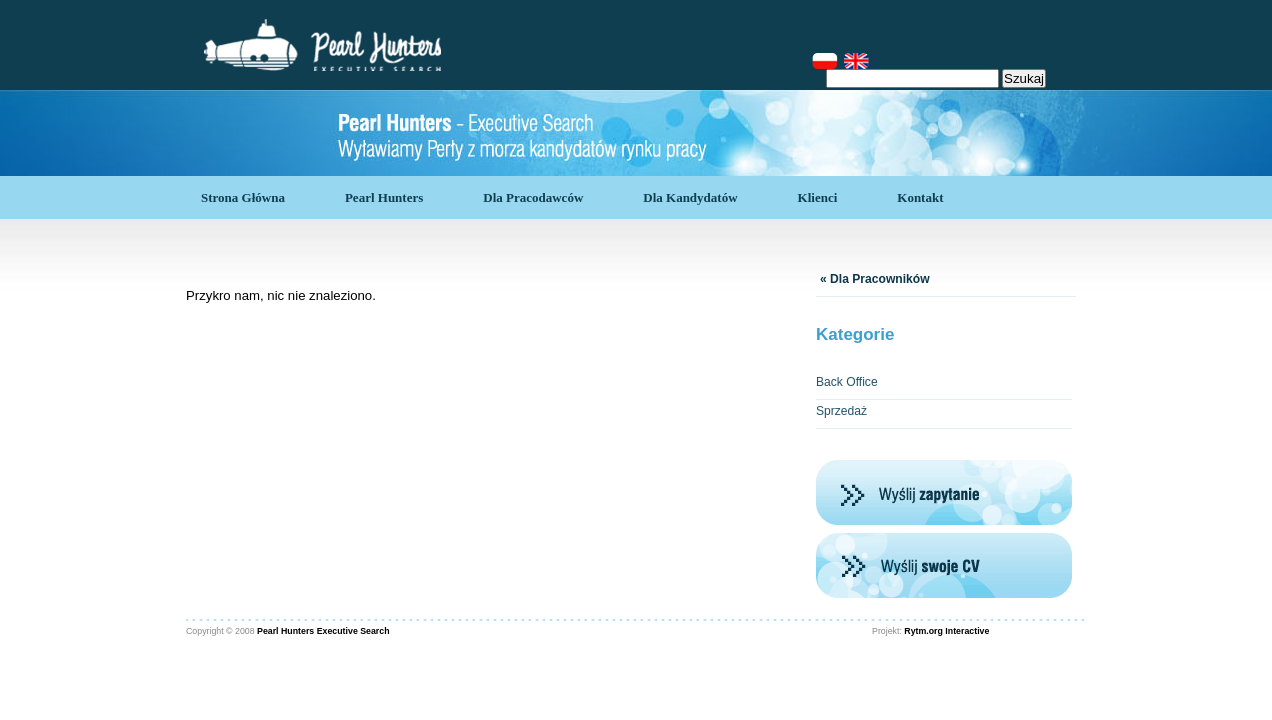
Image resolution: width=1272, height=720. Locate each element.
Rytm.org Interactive (946, 631)
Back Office (847, 382)
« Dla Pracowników (875, 279)
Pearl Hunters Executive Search (323, 631)
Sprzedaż (841, 411)
